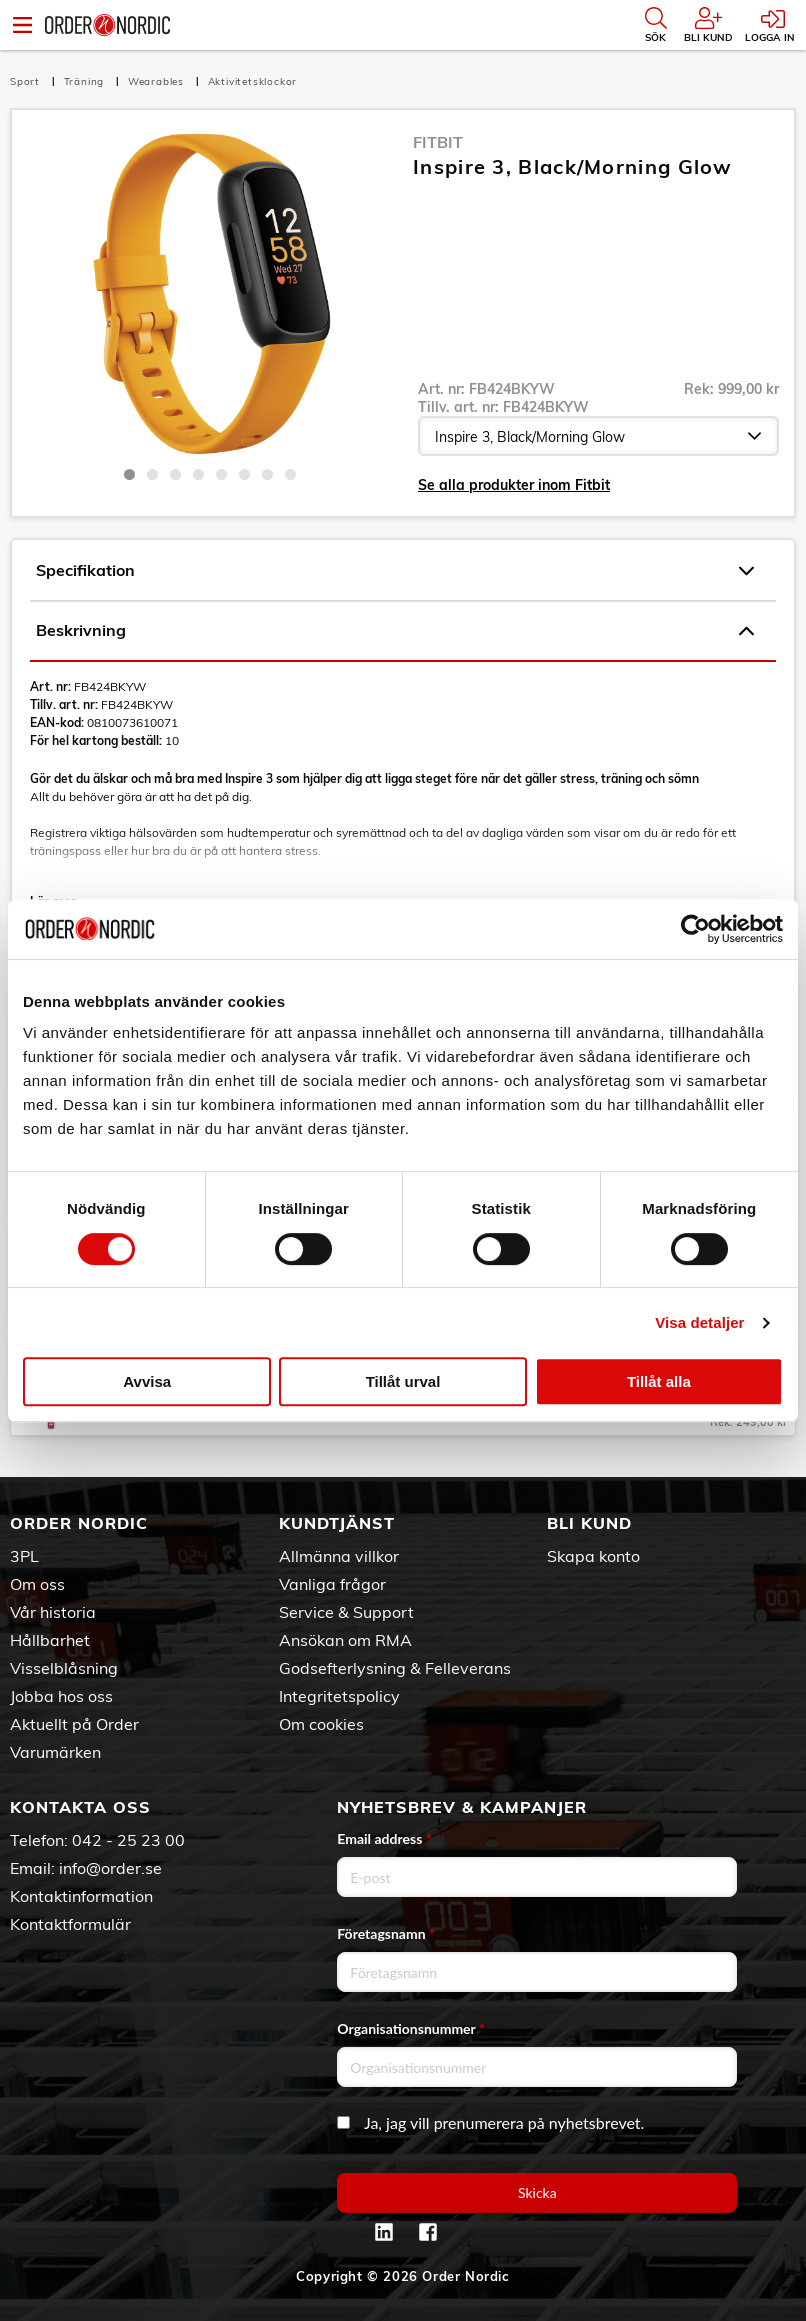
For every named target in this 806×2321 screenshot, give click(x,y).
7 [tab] (267, 474)
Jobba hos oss (61, 1696)
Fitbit (438, 142)
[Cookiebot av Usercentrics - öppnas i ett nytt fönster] (695, 929)
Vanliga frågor (332, 1584)
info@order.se (110, 1868)
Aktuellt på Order (74, 1724)
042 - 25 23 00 (128, 1840)
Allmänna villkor (339, 1556)
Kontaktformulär (70, 1924)
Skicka (537, 2192)
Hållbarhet (50, 1640)
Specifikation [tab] (395, 571)
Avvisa (147, 1381)
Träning (86, 81)
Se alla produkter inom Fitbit (514, 485)
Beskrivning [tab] (395, 631)
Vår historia (53, 1612)
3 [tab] (175, 474)
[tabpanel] (210, 293)
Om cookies (321, 1724)
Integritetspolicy (339, 1696)
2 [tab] (152, 474)
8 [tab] (290, 474)
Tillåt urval (403, 1381)
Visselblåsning (64, 1668)
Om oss (37, 1584)
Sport (27, 81)
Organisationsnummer (411, 2028)
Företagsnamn (386, 1933)
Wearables (158, 81)
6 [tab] (244, 474)
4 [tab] (198, 474)
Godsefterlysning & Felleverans (395, 1668)
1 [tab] (129, 474)
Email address (384, 1838)
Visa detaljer (699, 1322)
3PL (24, 1556)
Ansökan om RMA (345, 1640)
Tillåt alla (659, 1381)
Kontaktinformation (81, 1896)
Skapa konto (593, 1556)
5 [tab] (221, 474)
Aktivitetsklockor (253, 81)
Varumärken (55, 1752)
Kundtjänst (337, 1523)
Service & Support (346, 1612)
